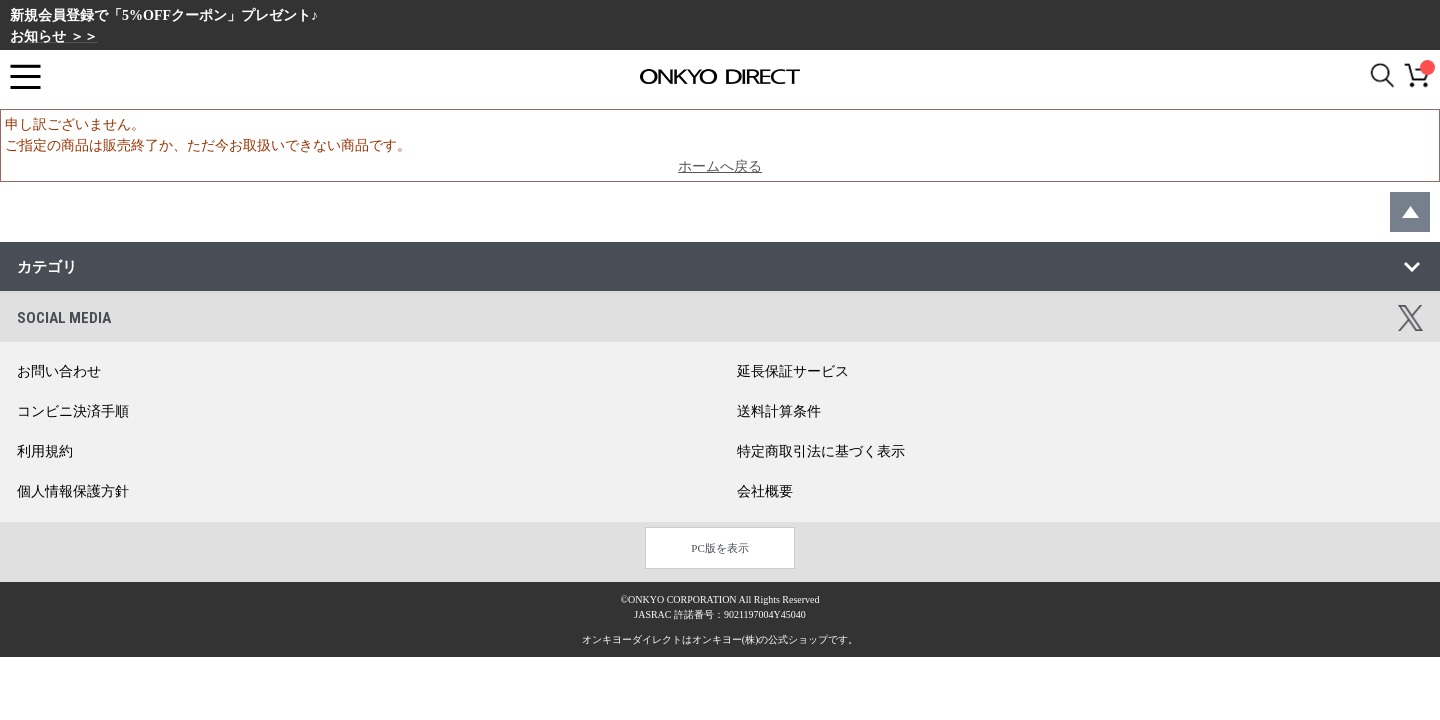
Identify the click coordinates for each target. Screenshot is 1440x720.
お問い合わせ (59, 371)
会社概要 (765, 491)
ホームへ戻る (720, 166)
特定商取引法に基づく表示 (821, 451)
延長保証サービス (793, 371)
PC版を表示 (719, 548)
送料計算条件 (779, 411)
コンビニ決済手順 (73, 411)
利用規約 (45, 451)
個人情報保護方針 (73, 491)
